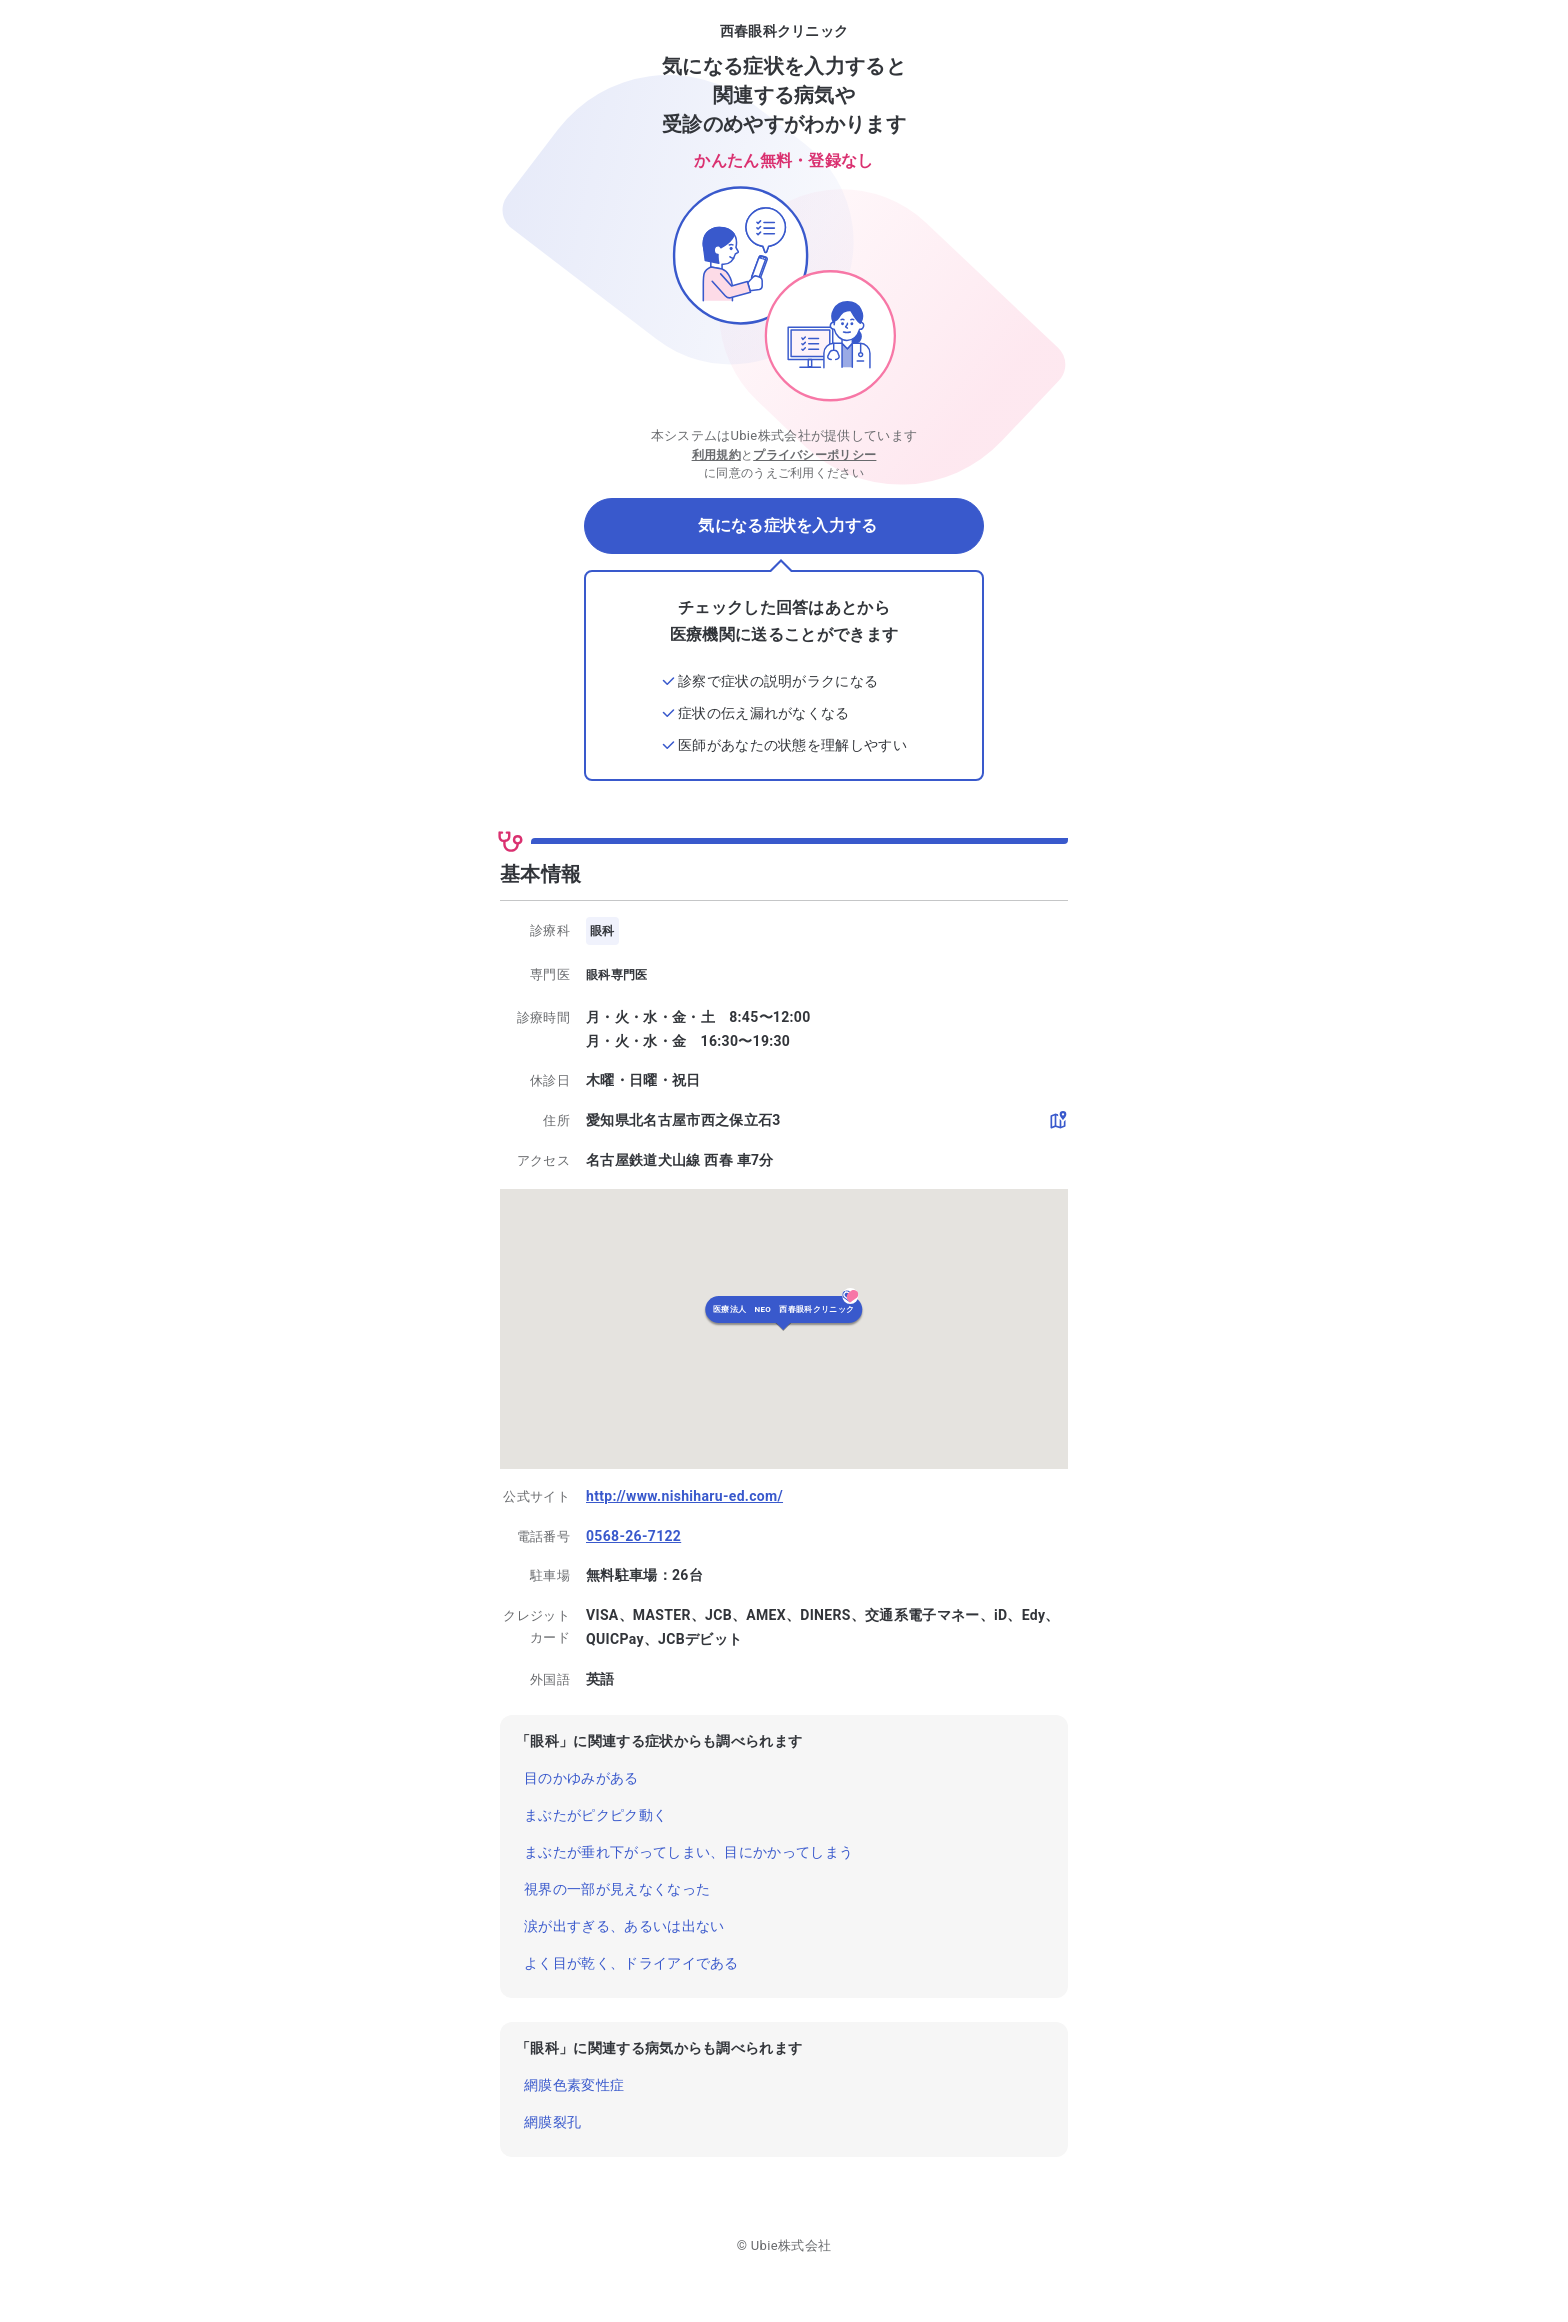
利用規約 (716, 455)
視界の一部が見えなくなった (617, 1889)
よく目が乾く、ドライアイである (631, 1963)
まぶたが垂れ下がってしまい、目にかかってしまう (688, 1852)
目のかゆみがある (581, 1778)
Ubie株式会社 (791, 2245)
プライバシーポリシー (814, 455)
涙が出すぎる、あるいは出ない (624, 1926)
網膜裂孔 (552, 2122)
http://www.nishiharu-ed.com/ (684, 1496)
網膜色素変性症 (574, 2085)
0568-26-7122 (633, 1536)
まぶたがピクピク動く (595, 1815)
